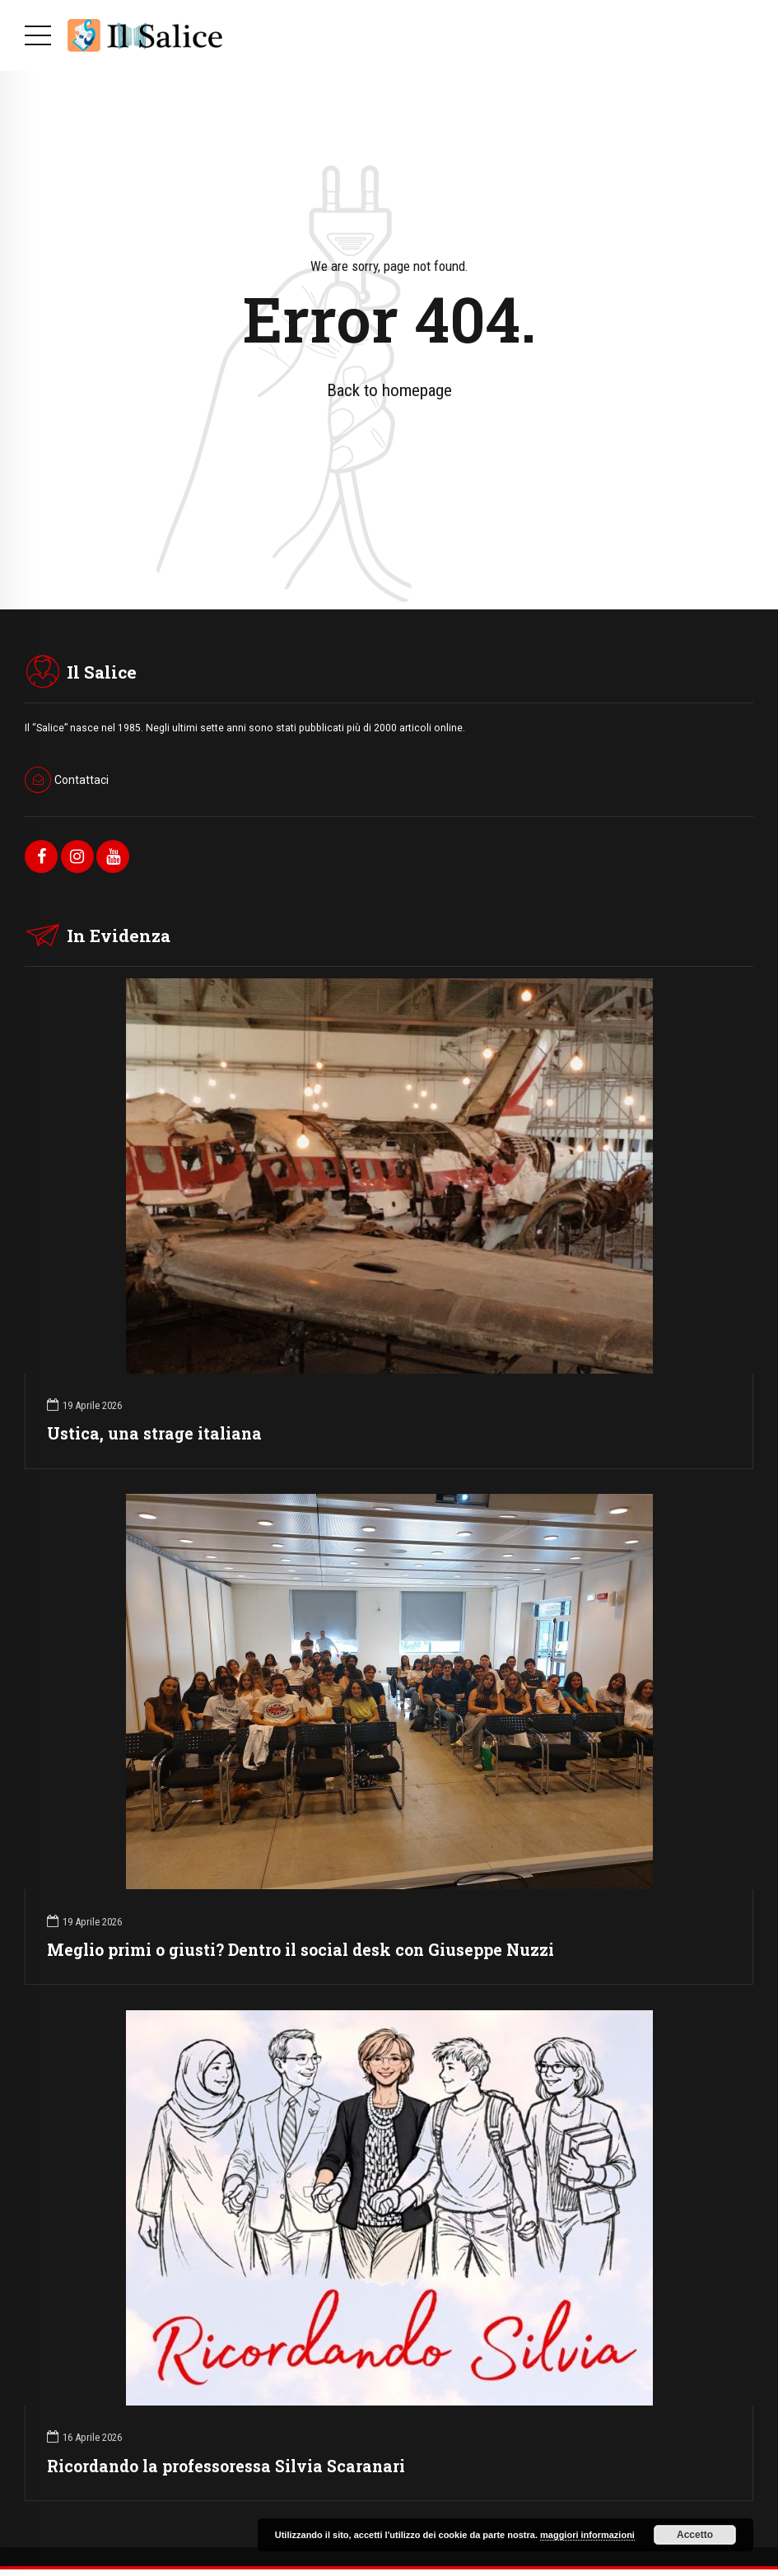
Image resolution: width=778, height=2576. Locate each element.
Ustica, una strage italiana (154, 1433)
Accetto (695, 2535)
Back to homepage (389, 390)
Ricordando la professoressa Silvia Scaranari (226, 2466)
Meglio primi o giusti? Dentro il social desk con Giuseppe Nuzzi (300, 1949)
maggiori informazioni (587, 2535)
